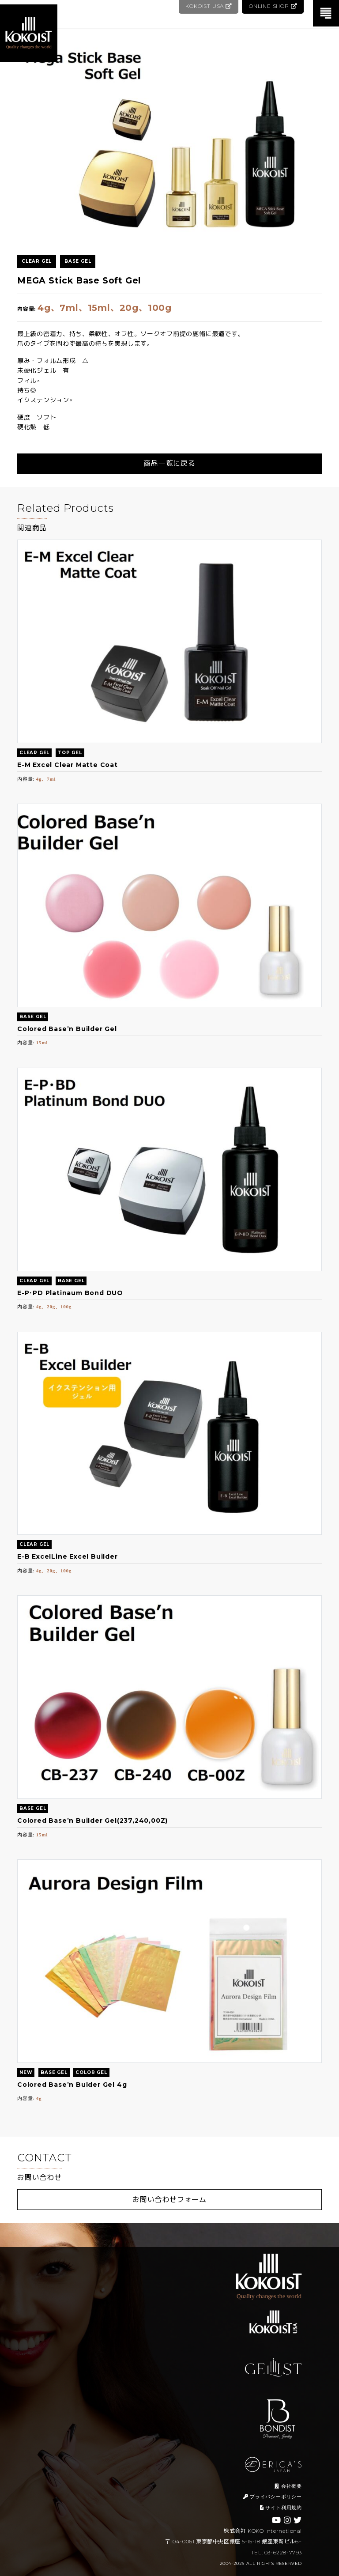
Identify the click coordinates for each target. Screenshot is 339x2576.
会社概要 (288, 2486)
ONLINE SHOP (273, 6)
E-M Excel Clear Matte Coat (67, 765)
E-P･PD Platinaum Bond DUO (70, 1293)
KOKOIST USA (207, 6)
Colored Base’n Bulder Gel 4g (72, 2085)
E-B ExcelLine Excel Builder (67, 1556)
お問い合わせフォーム (169, 2199)
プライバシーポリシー (272, 2496)
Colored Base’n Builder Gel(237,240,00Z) (92, 1820)
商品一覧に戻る (169, 463)
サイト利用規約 (281, 2507)
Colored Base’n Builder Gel (67, 1029)
